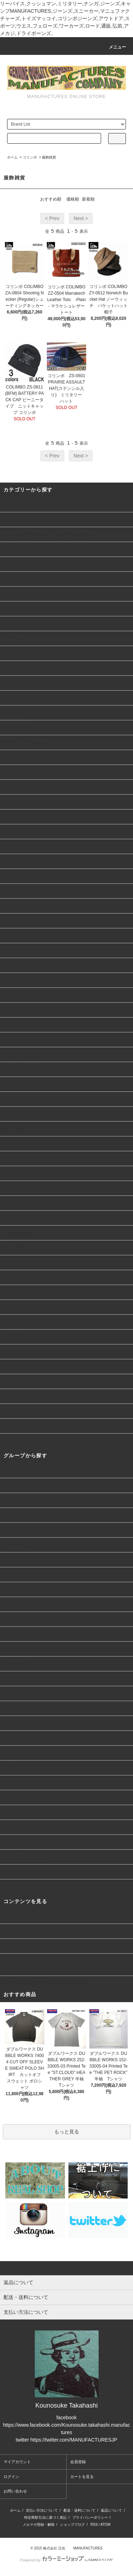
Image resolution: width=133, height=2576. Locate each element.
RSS (94, 2524)
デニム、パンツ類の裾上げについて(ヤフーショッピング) (64, 1964)
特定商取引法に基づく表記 (45, 2517)
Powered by (66, 2560)
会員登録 (78, 2462)
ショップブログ (72, 2524)
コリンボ (30, 157)
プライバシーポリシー (90, 2517)
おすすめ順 (50, 199)
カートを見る (82, 2476)
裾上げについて (21, 1946)
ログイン (11, 2476)
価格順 (72, 199)
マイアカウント (17, 2462)
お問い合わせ (15, 2491)
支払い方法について (42, 2510)
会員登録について (23, 1931)
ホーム (12, 157)
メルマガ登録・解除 (39, 2524)
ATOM (105, 2524)
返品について (111, 2510)
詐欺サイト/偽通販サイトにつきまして (46, 1983)
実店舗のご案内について (31, 1916)
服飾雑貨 (49, 157)
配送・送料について (79, 2510)
